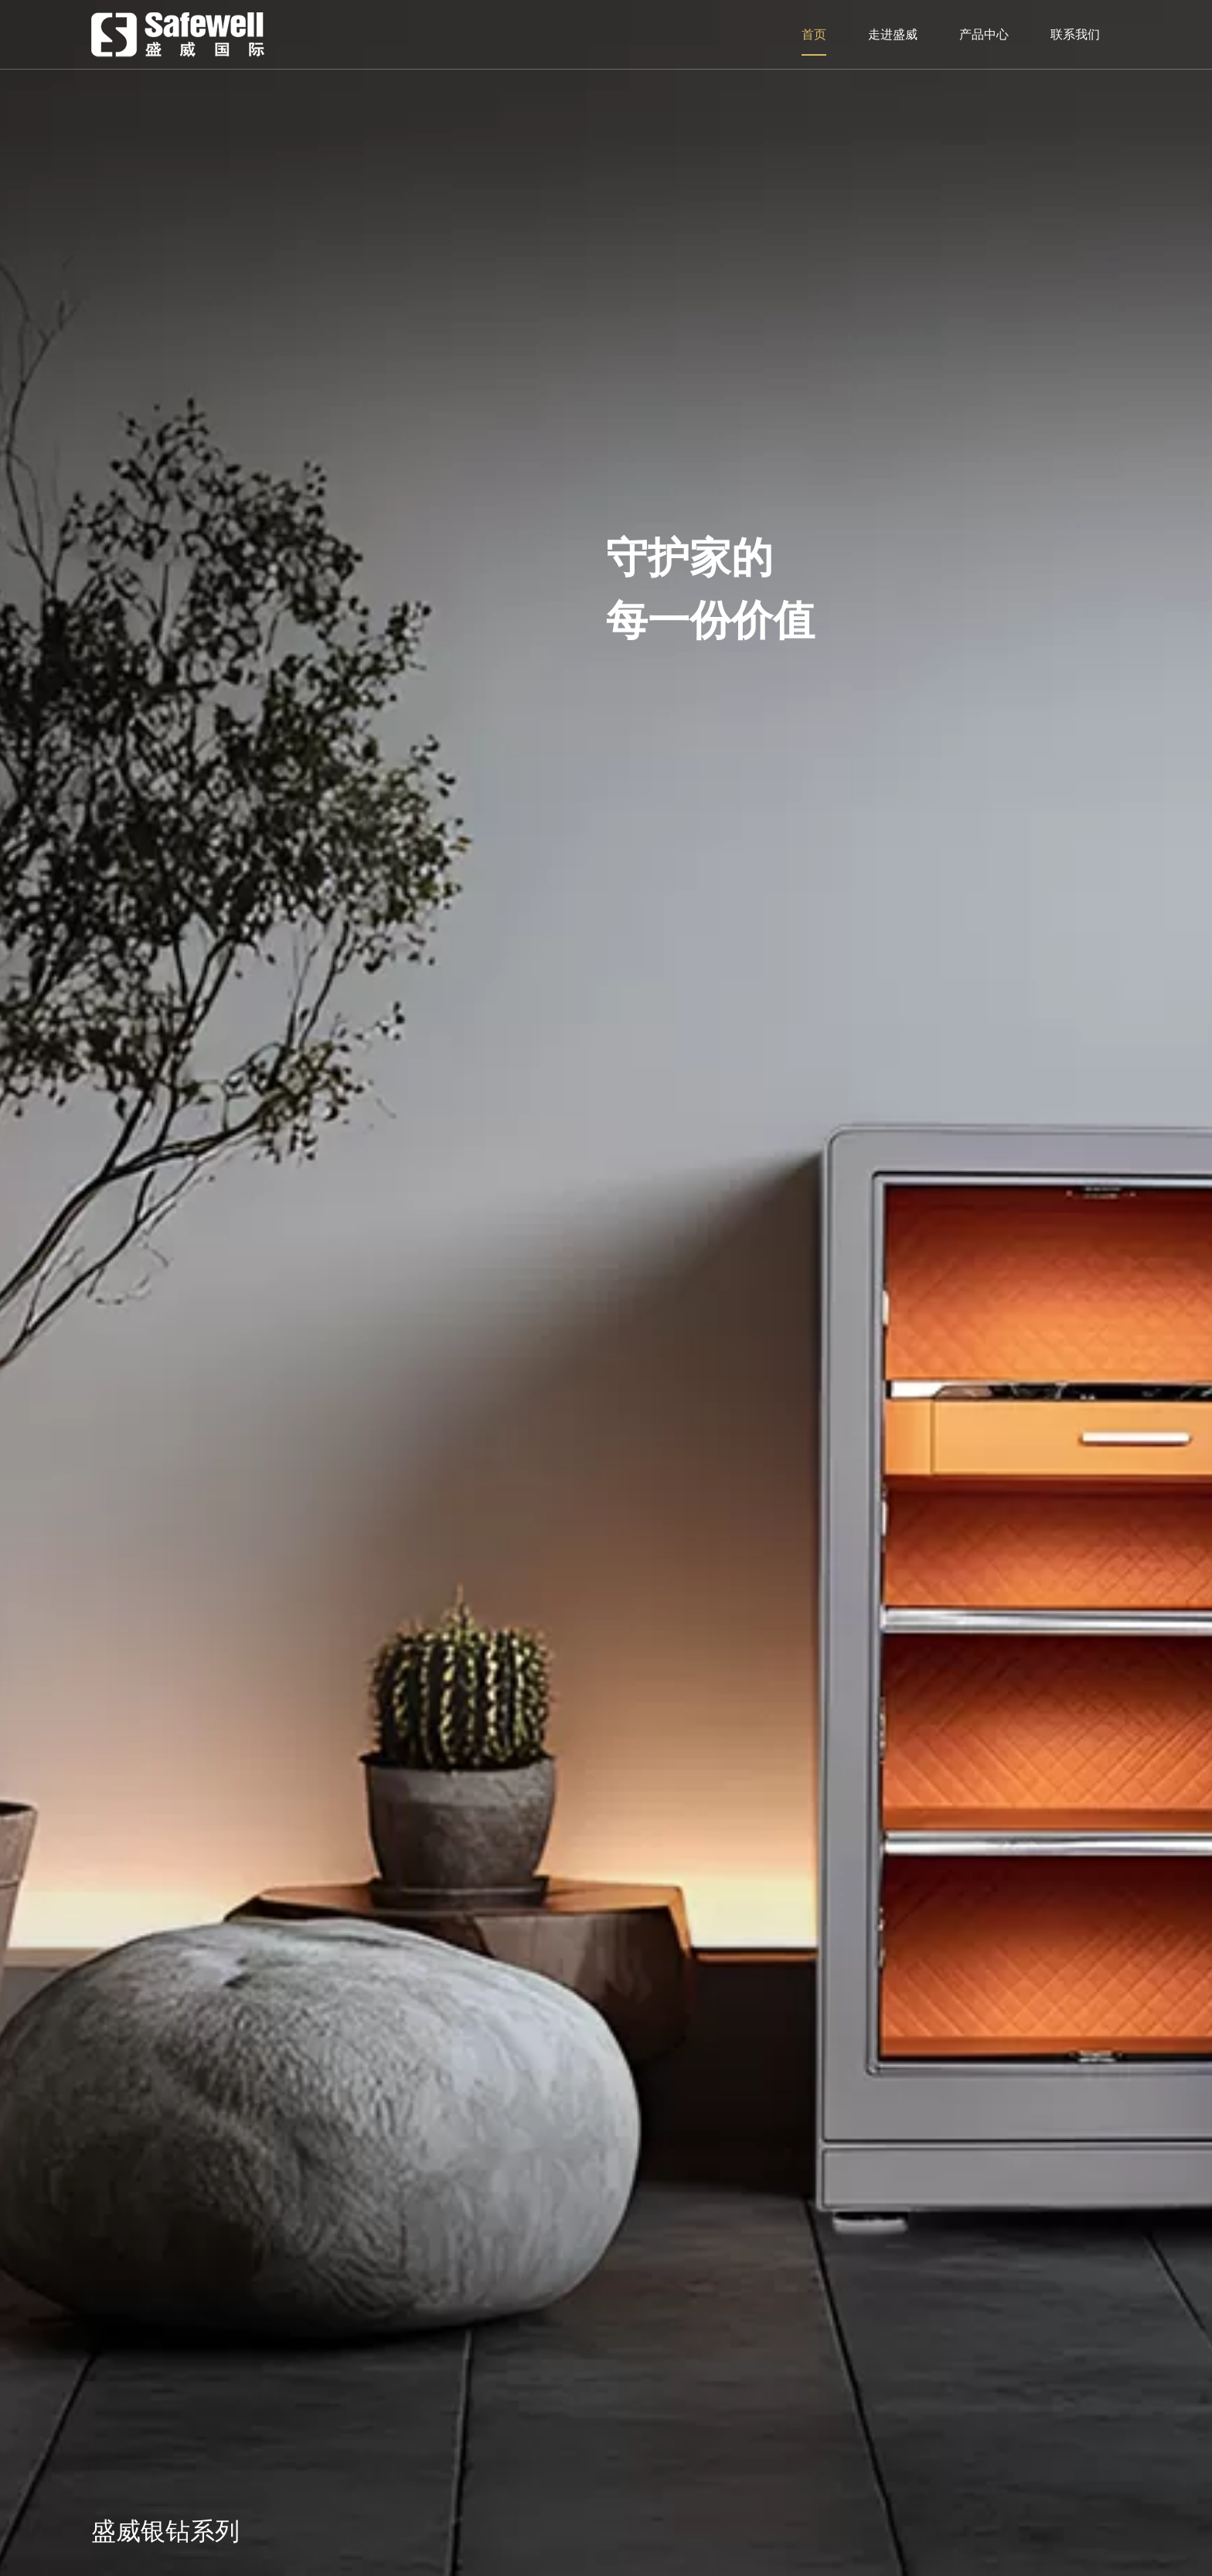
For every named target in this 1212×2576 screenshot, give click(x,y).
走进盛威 (893, 34)
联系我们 (1075, 34)
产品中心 (984, 34)
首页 (814, 34)
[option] (606, 1288)
